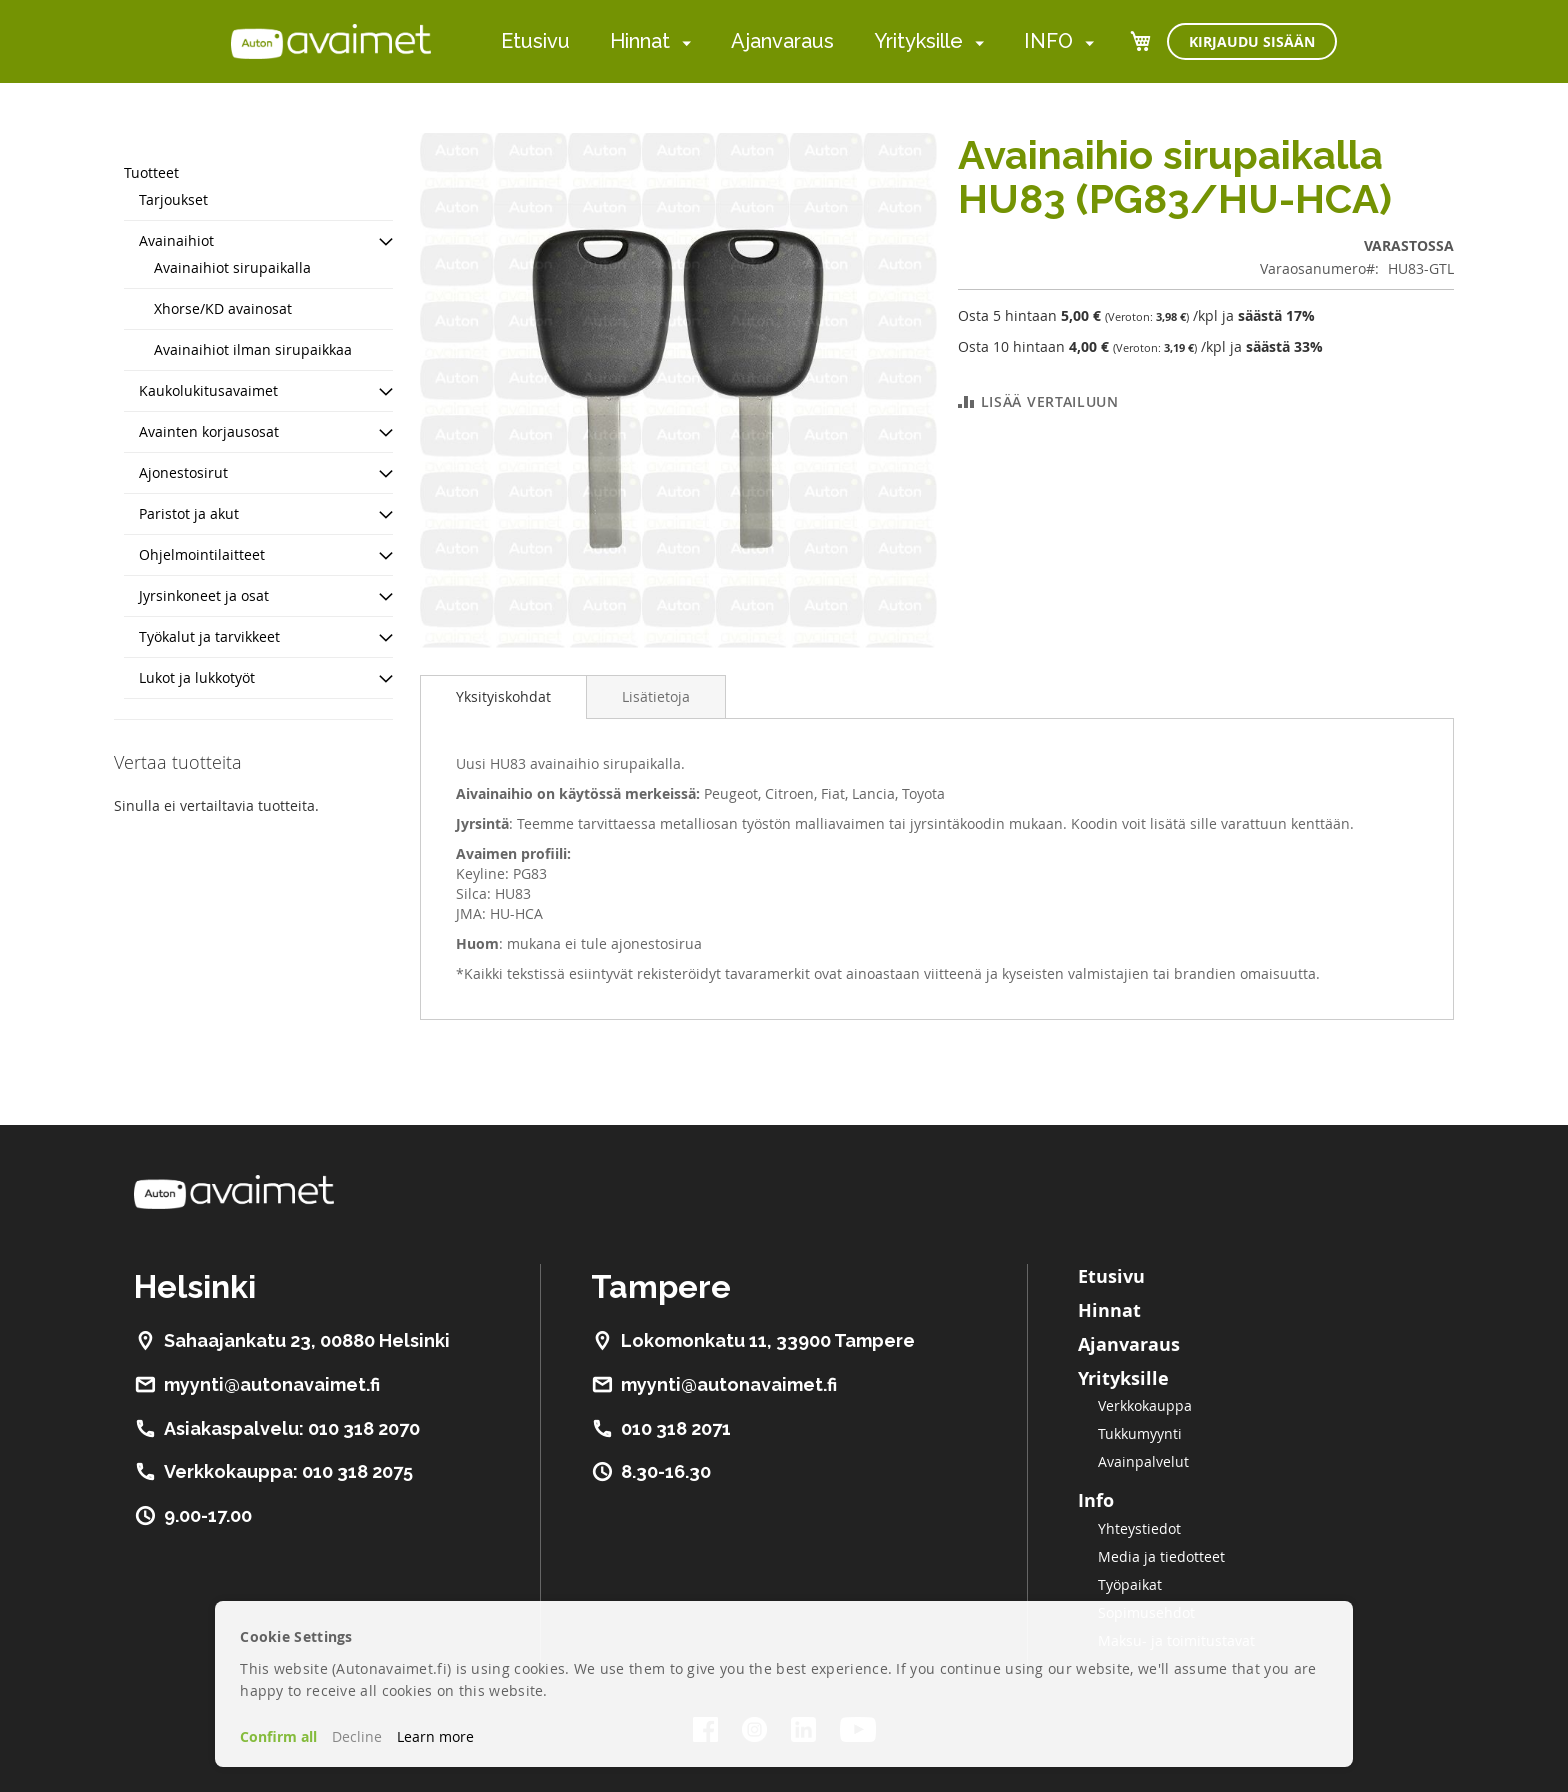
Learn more (435, 1736)
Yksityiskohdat (503, 696)
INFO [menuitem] (1048, 41)
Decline (357, 1736)
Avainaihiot (176, 240)
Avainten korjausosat (209, 431)
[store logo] (331, 41)
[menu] (797, 41)
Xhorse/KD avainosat (223, 308)
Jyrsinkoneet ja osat (204, 595)
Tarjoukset (173, 199)
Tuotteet (151, 172)
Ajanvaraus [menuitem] (782, 41)
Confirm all (278, 1736)
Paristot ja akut (189, 513)
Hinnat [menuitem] (640, 41)
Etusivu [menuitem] (535, 41)
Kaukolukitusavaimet (208, 390)
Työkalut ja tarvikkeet (209, 636)
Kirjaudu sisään (1252, 41)
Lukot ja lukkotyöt (197, 677)
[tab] (503, 697)
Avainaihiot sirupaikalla (232, 267)
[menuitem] (682, 42)
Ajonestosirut (183, 472)
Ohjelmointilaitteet (202, 554)
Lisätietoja (656, 696)
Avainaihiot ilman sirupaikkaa (253, 349)
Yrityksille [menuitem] (918, 41)
